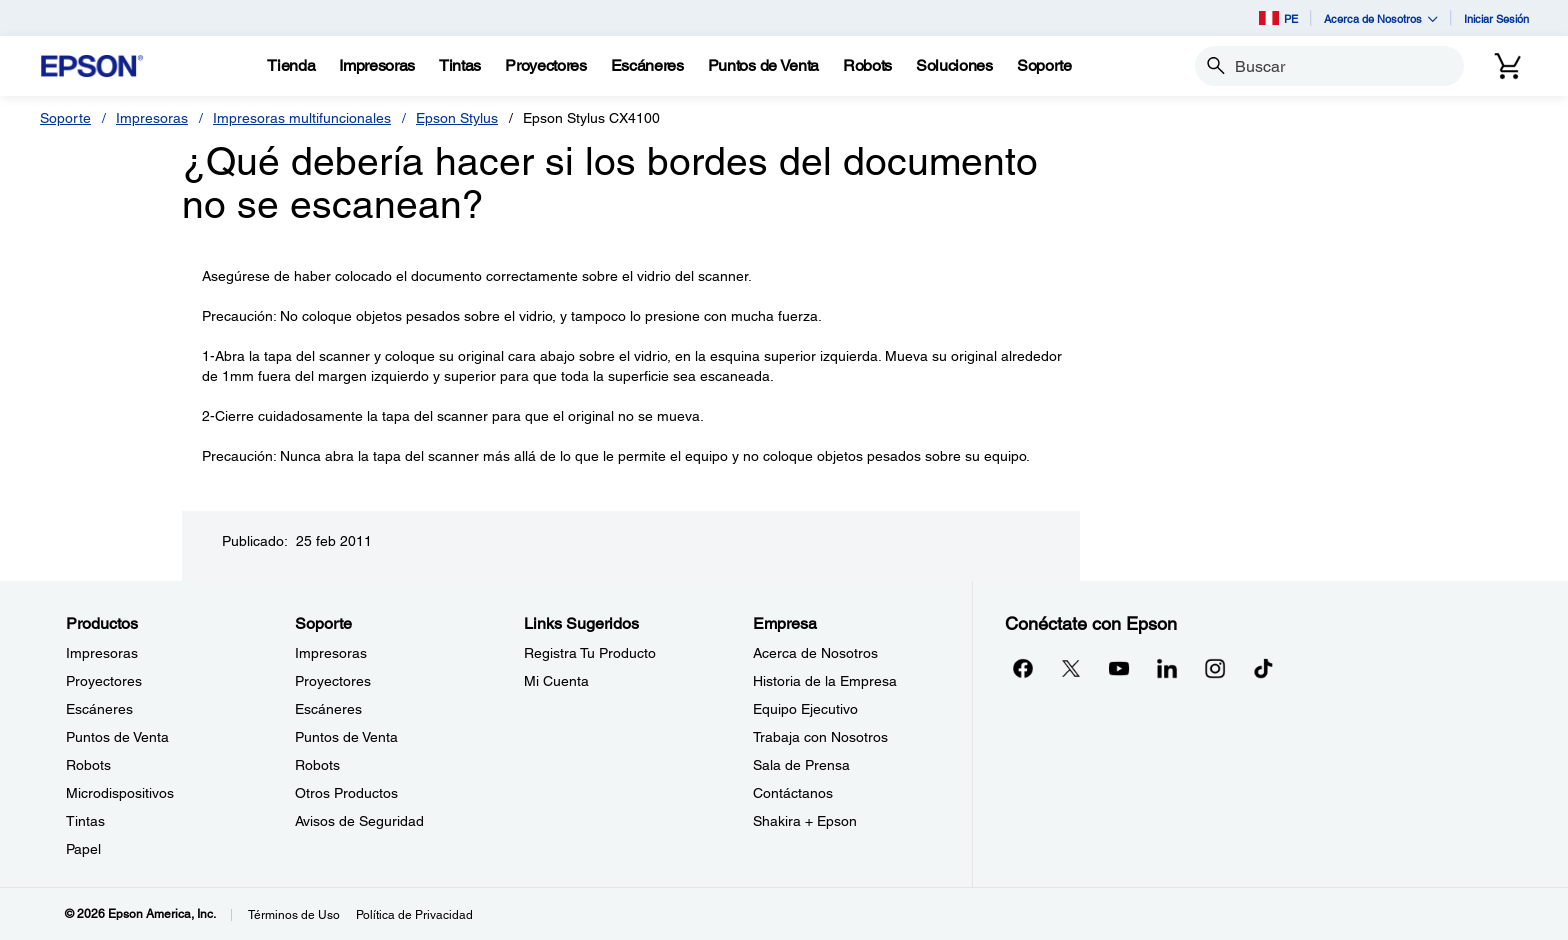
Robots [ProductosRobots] (88, 765)
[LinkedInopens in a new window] (1167, 668)
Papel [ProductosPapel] (83, 849)
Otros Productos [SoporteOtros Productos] (346, 793)
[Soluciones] (954, 66)
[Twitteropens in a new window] (1071, 668)
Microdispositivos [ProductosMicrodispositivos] (120, 793)
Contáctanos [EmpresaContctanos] (793, 793)
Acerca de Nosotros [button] (1381, 18)
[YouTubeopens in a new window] (1119, 668)
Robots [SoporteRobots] (317, 765)
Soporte (65, 118)
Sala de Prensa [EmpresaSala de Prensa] (801, 765)
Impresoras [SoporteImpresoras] (331, 653)
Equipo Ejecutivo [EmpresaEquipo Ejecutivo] (805, 709)
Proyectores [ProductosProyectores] (104, 681)
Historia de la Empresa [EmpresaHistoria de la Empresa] (825, 681)
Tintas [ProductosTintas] (85, 821)
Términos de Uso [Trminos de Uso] (294, 915)
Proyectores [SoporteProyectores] (333, 681)
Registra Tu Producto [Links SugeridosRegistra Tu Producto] (590, 653)
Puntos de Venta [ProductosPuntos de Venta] (117, 737)
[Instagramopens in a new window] (1215, 668)
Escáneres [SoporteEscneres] (328, 709)
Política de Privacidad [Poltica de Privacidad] (414, 915)
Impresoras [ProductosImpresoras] (102, 653)
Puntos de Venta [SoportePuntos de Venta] (346, 737)
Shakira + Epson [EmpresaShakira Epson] (805, 821)
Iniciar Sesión (1496, 18)
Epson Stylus (457, 118)
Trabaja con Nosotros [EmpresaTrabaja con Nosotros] (820, 737)
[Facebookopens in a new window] (1023, 668)
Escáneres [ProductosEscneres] (99, 709)
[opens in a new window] (1263, 668)
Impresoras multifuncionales (302, 118)
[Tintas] (460, 66)
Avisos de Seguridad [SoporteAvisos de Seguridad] (359, 821)
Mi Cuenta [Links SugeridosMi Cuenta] (556, 681)
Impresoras (152, 118)
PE (1278, 18)
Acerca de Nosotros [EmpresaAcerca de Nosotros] (815, 653)
